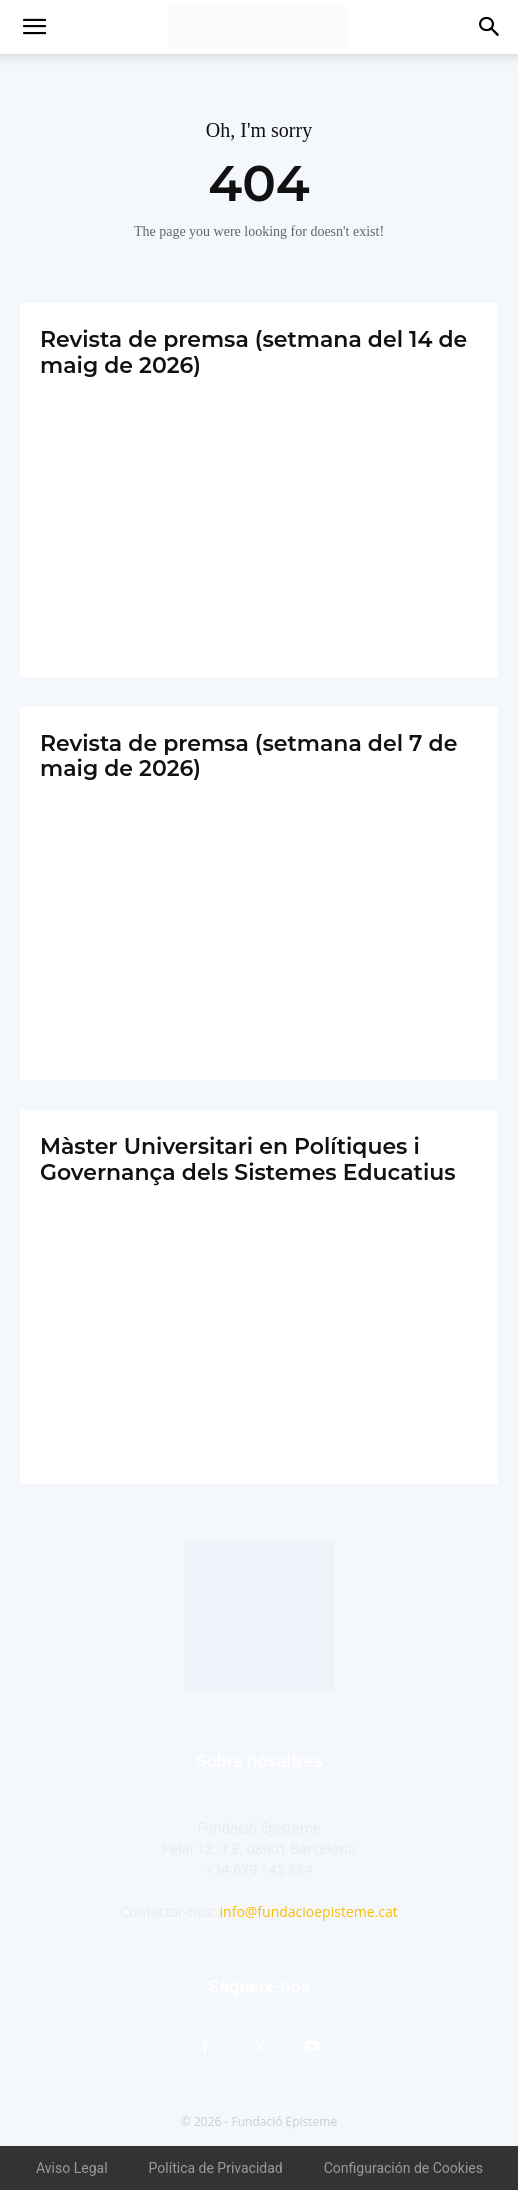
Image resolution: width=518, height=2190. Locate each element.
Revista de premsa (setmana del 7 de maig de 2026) (248, 756)
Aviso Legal (72, 2168)
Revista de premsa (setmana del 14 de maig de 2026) (253, 352)
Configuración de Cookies (403, 2168)
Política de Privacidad (216, 2168)
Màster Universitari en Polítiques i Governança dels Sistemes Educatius (248, 1159)
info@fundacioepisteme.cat (309, 1911)
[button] (34, 27)
